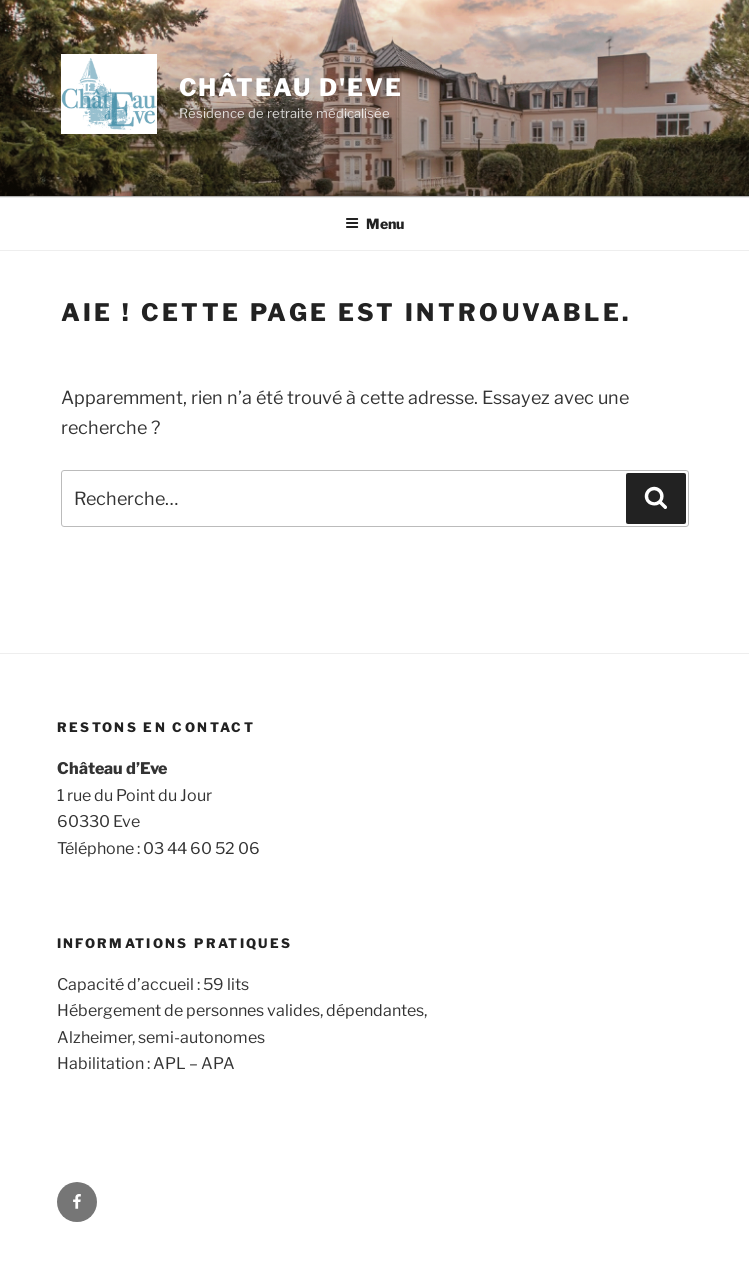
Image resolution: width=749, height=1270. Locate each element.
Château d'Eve (291, 87)
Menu (374, 223)
